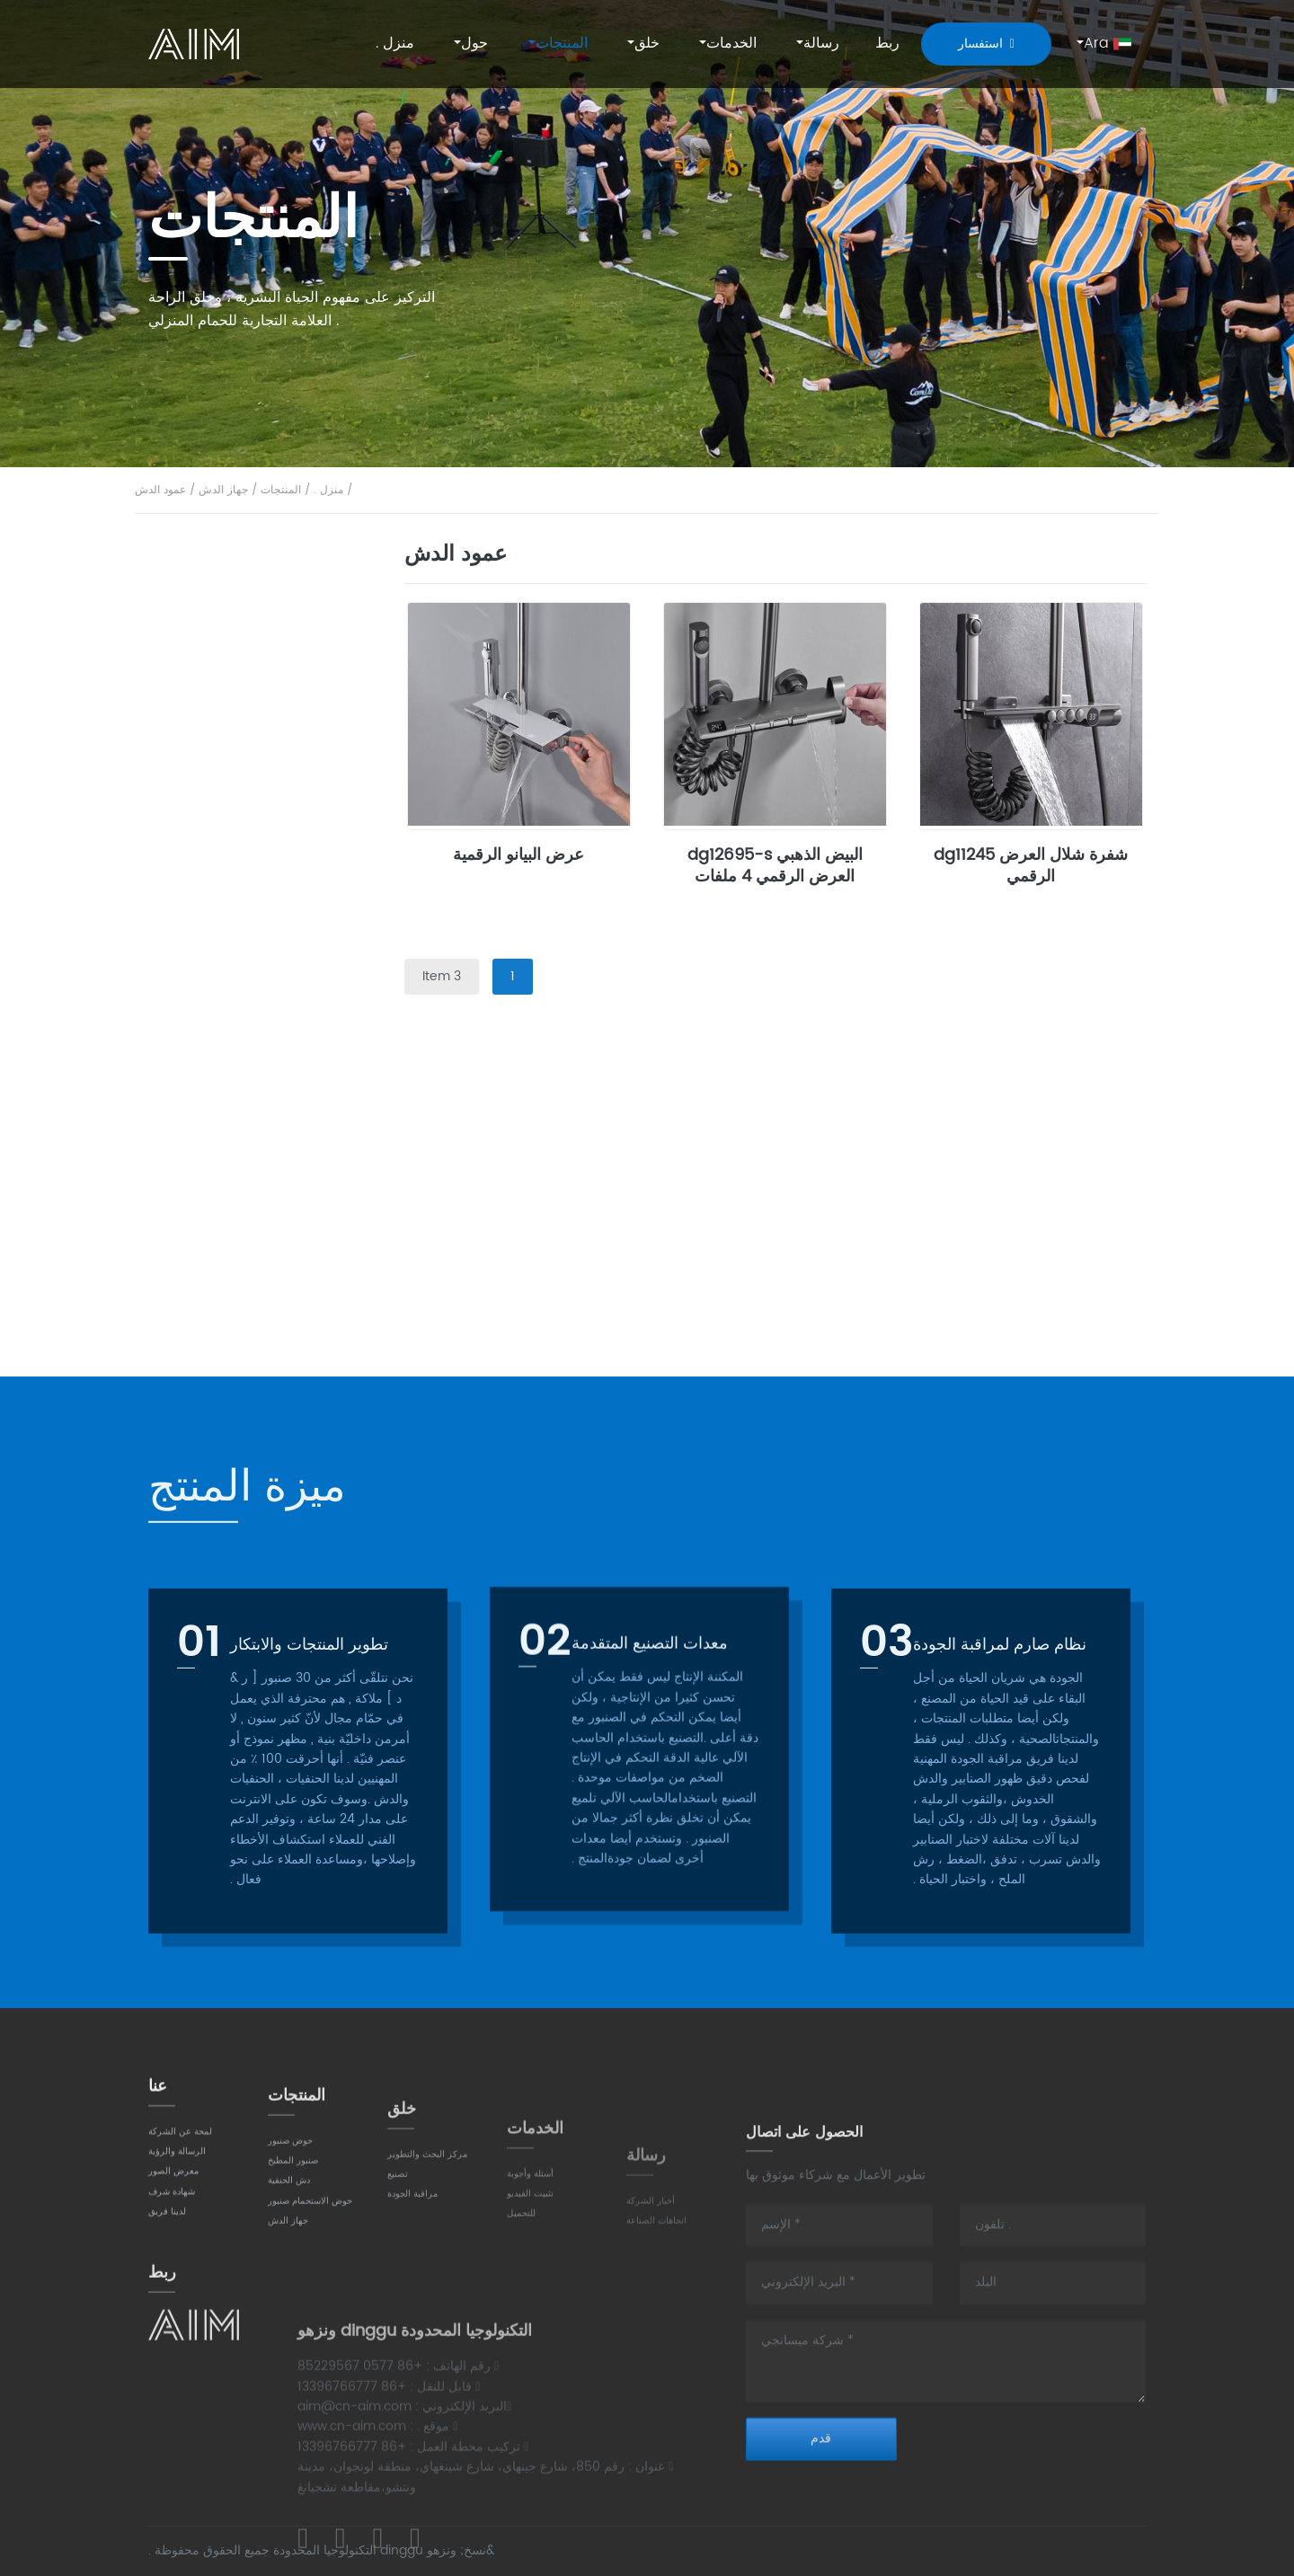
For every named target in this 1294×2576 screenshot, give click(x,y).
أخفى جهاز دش (222, 1227)
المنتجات (281, 490)
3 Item (441, 976)
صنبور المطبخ (219, 769)
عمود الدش (160, 490)
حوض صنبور (215, 567)
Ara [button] (1107, 43)
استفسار (986, 43)
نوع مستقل (211, 1075)
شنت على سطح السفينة (246, 618)
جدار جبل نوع (217, 668)
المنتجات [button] (562, 43)
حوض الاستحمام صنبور (246, 974)
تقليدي (199, 820)
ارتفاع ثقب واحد (224, 718)
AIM (196, 44)
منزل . (395, 43)
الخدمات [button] (731, 43)
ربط (887, 43)
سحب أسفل (215, 870)
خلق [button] (647, 43)
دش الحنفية (213, 921)
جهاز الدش (223, 490)
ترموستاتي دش (222, 1277)
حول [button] (474, 43)
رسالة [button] (821, 43)
